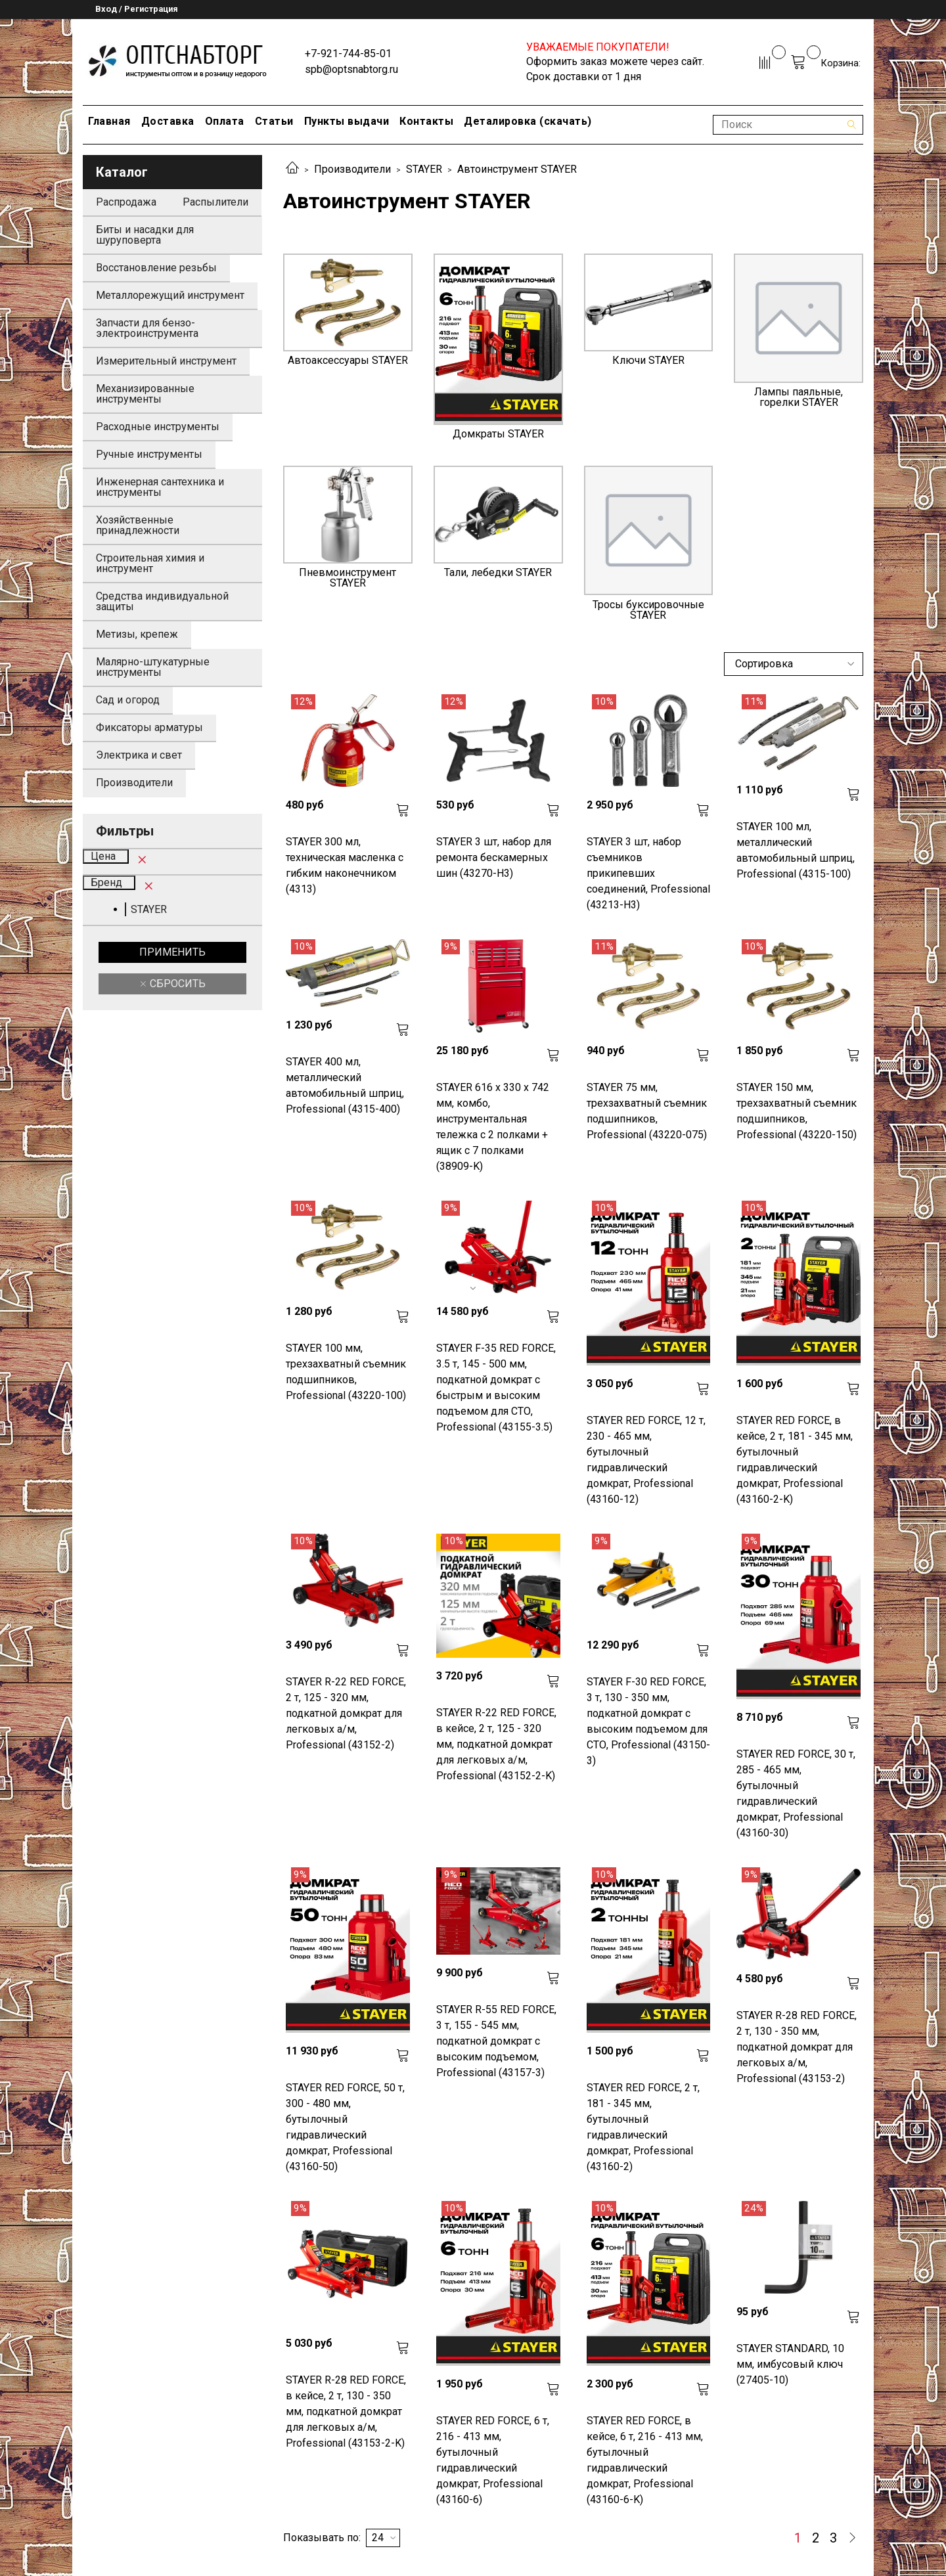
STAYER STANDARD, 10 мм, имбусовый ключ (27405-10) (790, 2364)
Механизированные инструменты (145, 393)
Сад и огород (128, 700)
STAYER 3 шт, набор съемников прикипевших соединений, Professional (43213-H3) (648, 873)
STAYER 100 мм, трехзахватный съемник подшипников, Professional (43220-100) (346, 1372)
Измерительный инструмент (166, 361)
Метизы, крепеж (137, 634)
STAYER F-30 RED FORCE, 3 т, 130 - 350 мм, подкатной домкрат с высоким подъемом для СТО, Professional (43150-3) (648, 1721)
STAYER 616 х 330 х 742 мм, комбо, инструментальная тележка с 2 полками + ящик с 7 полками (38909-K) (492, 1126)
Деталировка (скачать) (528, 121)
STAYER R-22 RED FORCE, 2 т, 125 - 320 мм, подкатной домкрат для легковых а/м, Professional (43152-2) (346, 1713)
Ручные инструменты (149, 454)
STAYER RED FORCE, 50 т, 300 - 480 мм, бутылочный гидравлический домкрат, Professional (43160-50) (345, 2127)
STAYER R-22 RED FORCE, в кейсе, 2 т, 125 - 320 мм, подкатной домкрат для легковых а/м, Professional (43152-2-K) (496, 1744)
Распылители (215, 202)
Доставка (167, 121)
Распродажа (126, 202)
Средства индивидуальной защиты (162, 601)
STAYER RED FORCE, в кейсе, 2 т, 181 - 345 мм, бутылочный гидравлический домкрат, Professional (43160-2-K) (794, 1459)
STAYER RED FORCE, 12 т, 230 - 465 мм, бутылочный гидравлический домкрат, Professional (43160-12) (646, 1459)
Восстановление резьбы (156, 267)
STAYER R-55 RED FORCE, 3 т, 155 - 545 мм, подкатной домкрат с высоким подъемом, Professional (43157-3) (496, 2041)
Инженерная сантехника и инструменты (160, 487)
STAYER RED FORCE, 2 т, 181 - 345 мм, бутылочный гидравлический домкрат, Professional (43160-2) (643, 2127)
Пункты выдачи (347, 121)
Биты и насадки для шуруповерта (145, 234)
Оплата (224, 121)
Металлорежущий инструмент (170, 295)
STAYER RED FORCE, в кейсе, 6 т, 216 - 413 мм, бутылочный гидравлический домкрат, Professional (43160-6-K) (645, 2460)
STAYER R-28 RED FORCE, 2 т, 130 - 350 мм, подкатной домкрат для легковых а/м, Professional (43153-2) (796, 2047)
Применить (172, 952)
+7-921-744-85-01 (348, 53)
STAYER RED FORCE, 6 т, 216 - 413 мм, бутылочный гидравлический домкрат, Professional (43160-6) (492, 2460)
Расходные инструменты (157, 426)
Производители (352, 169)
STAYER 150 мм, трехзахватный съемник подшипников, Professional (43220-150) (796, 1111)
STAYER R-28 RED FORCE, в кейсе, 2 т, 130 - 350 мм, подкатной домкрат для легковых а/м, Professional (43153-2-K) (346, 2411)
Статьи (274, 121)
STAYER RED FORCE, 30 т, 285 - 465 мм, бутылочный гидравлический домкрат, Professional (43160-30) (795, 1793)
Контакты (426, 121)
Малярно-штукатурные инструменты (153, 666)
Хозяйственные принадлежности (137, 525)
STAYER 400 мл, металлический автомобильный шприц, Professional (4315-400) (345, 1085)
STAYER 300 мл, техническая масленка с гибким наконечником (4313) (344, 865)
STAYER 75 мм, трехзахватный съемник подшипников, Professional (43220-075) (647, 1111)
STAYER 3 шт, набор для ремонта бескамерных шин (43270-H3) (493, 857)
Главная (109, 121)
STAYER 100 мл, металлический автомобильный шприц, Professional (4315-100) (795, 850)
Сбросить (176, 983)
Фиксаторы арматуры (149, 727)
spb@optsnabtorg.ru (351, 69)
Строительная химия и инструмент (150, 563)
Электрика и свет (139, 755)
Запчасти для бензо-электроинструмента (147, 328)
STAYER (424, 169)
